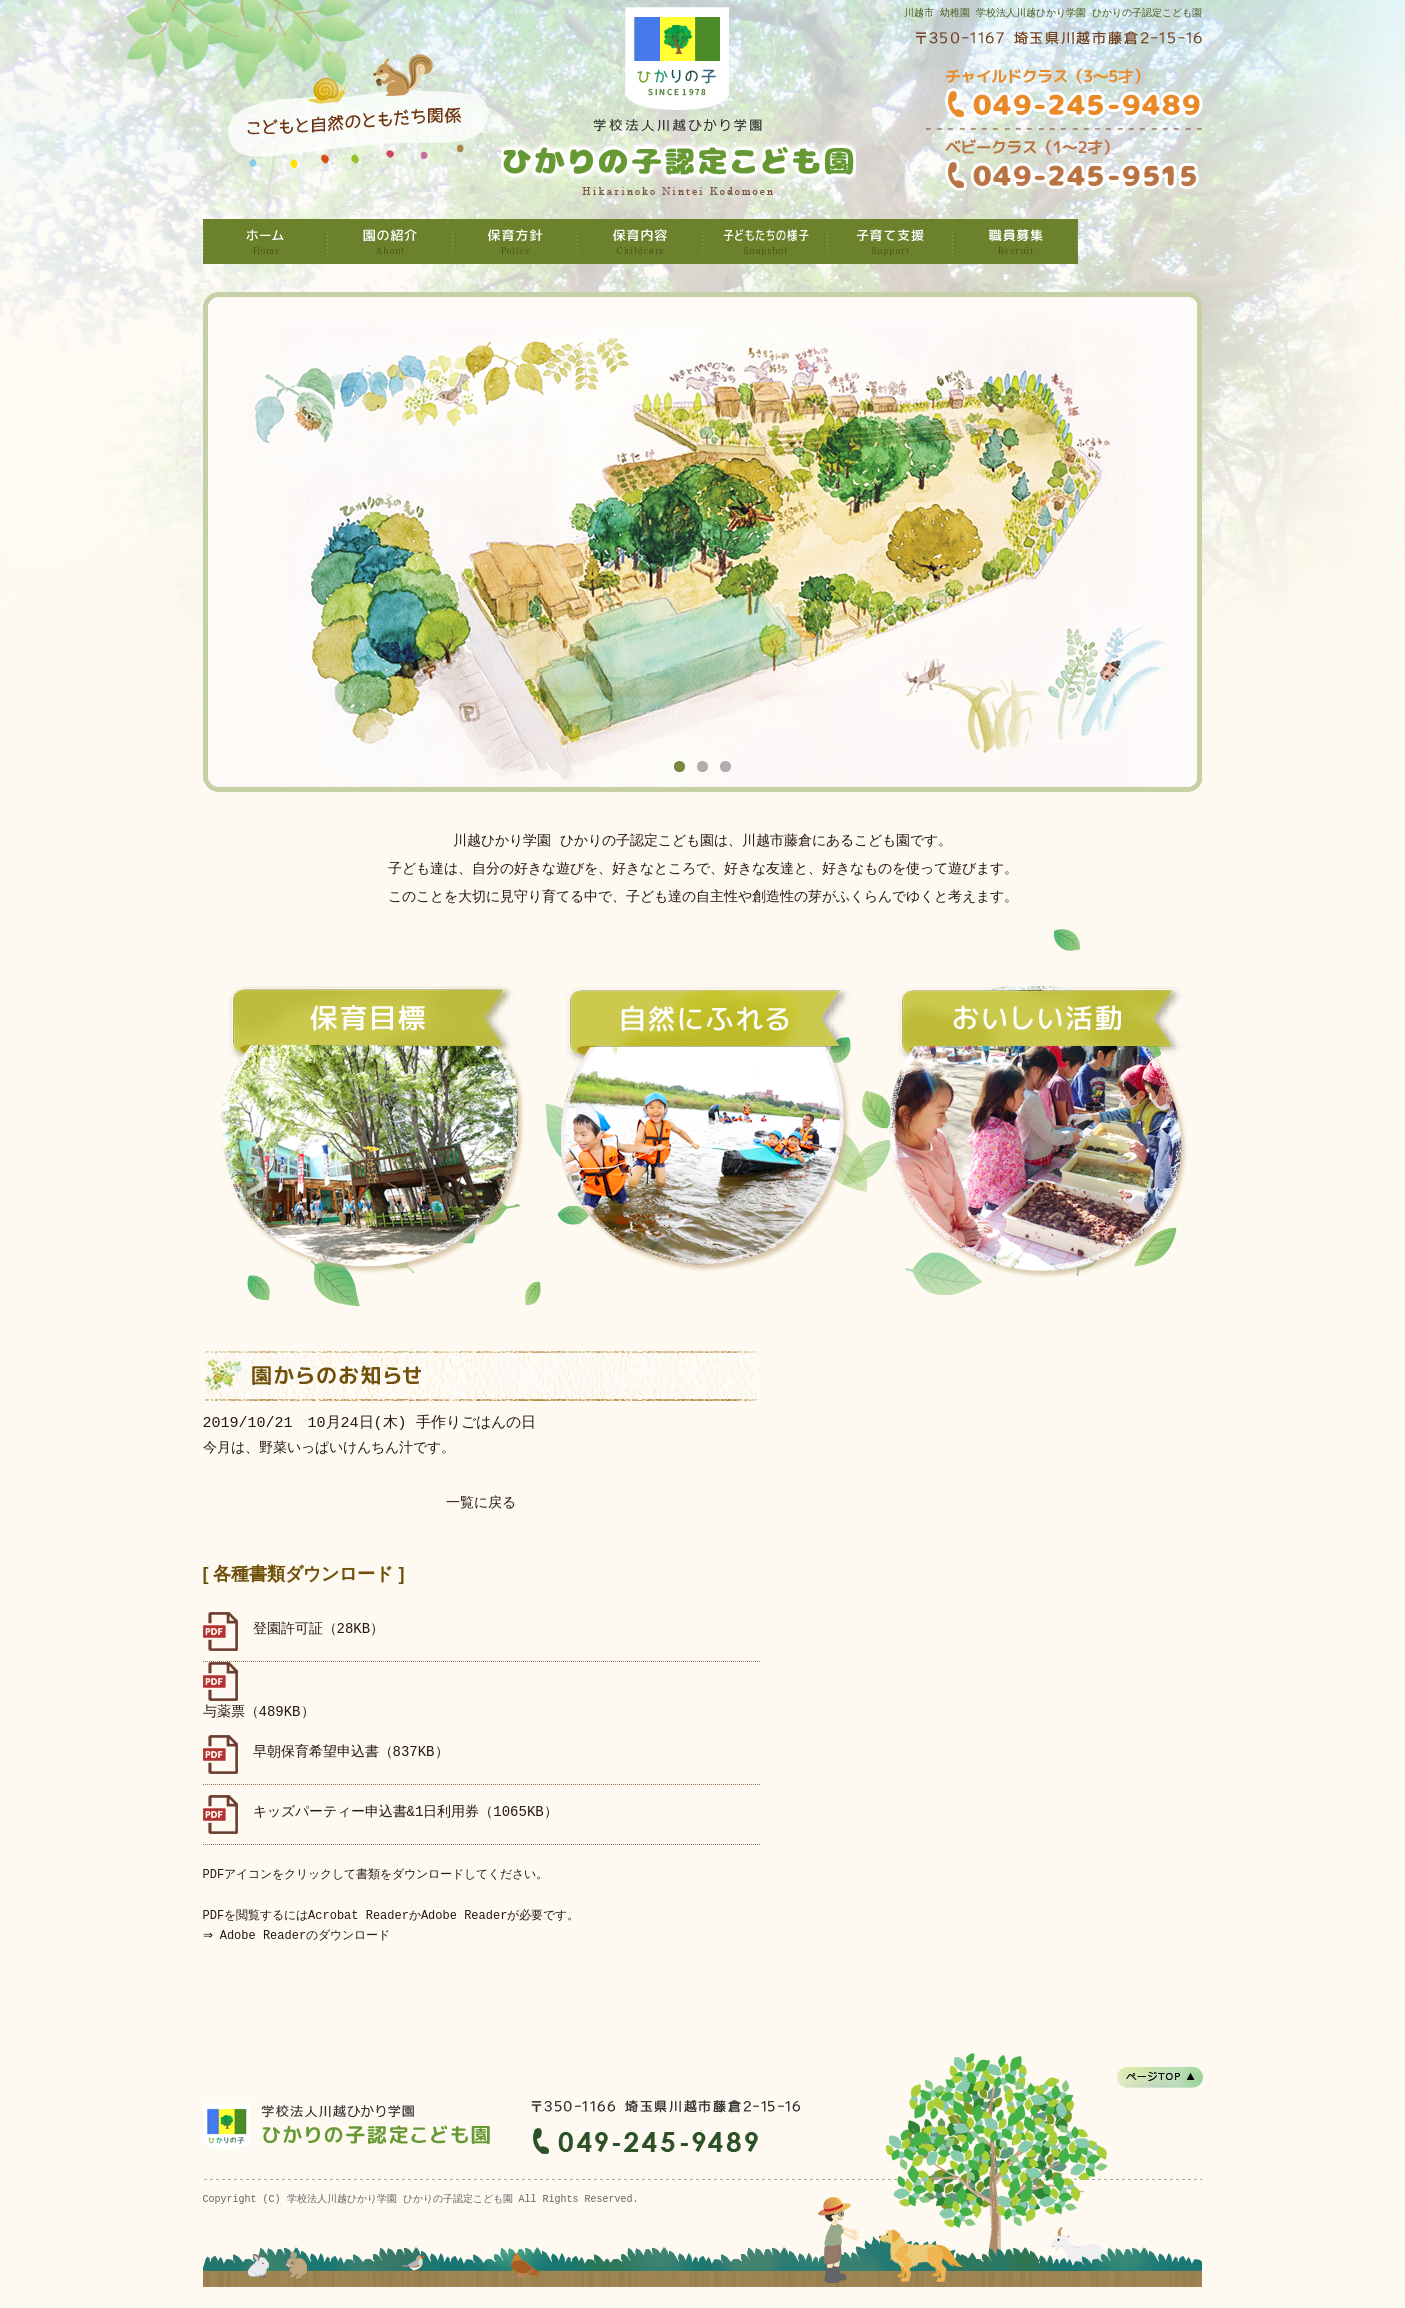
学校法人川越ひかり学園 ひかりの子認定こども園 (265, 241)
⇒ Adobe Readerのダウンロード (299, 1935)
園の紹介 (390, 241)
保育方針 (515, 241)
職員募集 (1015, 241)
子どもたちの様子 (765, 241)
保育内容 (640, 241)
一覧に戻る (481, 1503)
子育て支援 (890, 241)
